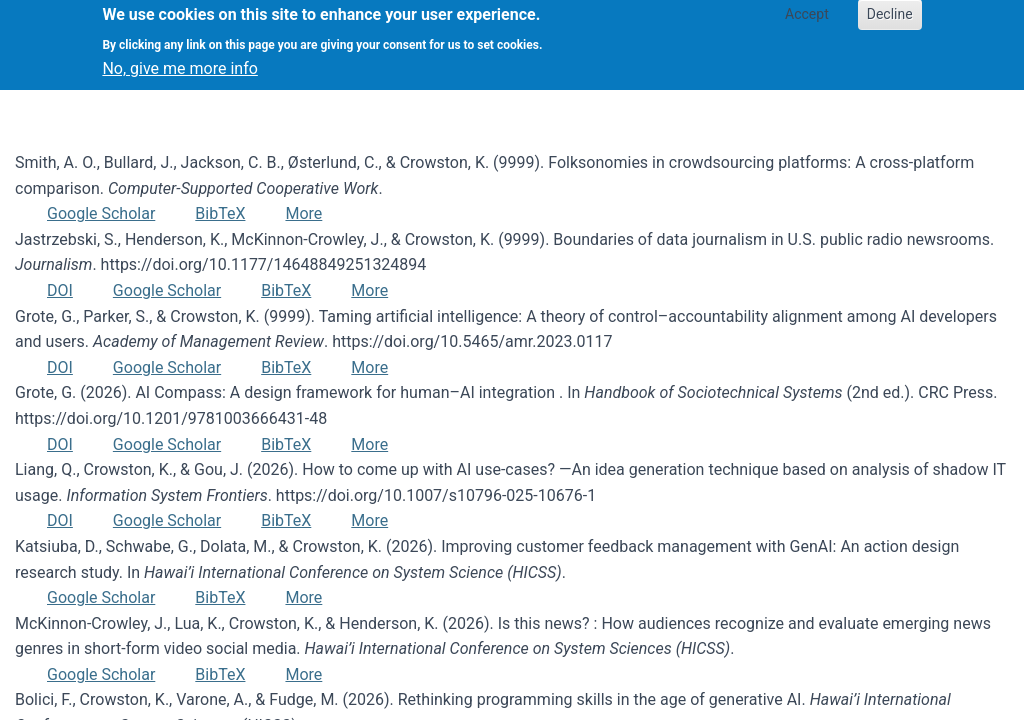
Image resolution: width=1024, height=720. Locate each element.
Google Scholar (101, 213)
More (303, 213)
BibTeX (220, 213)
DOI (60, 290)
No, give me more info (179, 61)
